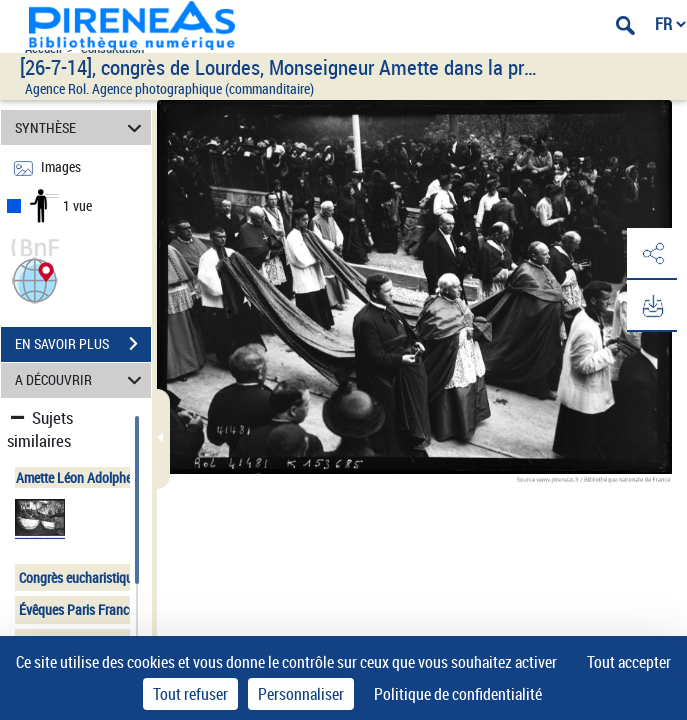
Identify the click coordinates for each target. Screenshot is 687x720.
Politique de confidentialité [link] (458, 694)
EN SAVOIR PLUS (83, 344)
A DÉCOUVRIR (81, 380)
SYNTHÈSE (81, 127)
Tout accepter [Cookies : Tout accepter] (629, 662)
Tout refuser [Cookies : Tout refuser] (190, 694)
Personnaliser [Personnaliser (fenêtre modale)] (301, 694)
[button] (35, 278)
